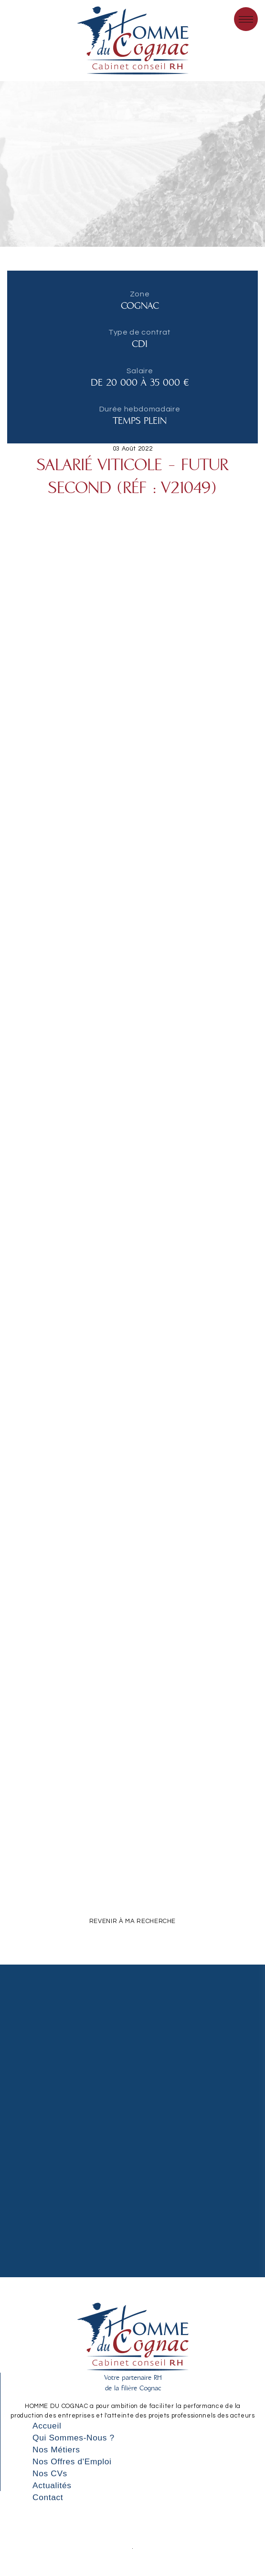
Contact (47, 2497)
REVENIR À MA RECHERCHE (132, 1921)
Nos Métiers (56, 2449)
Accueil (46, 2425)
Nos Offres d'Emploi (72, 2461)
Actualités (52, 2485)
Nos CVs (49, 2473)
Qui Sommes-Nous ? (73, 2437)
